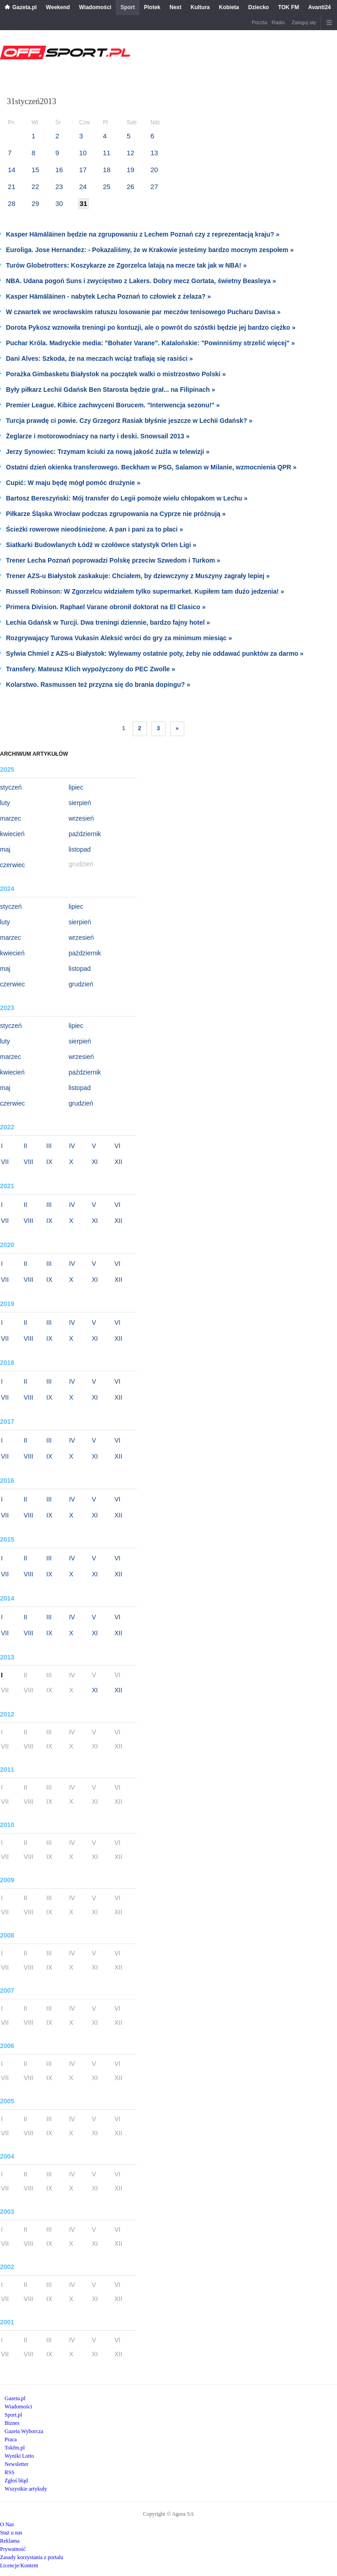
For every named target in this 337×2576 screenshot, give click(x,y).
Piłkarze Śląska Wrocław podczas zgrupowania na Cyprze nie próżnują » (116, 513)
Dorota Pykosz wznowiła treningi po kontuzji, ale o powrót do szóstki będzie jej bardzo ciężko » (150, 327)
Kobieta (229, 7)
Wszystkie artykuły (26, 2489)
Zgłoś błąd (16, 2480)
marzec (10, 818)
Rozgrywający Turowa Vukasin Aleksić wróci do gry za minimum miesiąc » (119, 638)
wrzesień (81, 818)
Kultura (200, 7)
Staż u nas (11, 2532)
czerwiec (12, 865)
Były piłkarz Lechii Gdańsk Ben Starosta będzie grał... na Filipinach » (110, 389)
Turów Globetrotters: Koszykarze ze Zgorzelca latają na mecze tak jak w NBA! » (126, 265)
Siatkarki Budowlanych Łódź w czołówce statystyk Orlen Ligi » (101, 544)
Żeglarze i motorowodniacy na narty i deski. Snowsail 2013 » (97, 436)
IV (72, 1145)
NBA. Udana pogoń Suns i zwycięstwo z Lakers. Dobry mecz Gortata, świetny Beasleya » (141, 280)
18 (107, 170)
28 (12, 203)
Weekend (58, 7)
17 (83, 170)
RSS (9, 2472)
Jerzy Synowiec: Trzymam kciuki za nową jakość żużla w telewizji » (107, 451)
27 (154, 186)
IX (49, 1161)
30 (59, 203)
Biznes (12, 2423)
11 (107, 153)
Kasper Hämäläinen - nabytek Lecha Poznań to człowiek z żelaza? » (108, 296)
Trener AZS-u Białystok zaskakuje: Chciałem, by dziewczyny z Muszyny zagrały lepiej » (138, 575)
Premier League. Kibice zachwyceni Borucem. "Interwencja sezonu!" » (113, 405)
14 (12, 170)
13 (154, 153)
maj (5, 849)
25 (107, 186)
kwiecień (12, 834)
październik (85, 834)
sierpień (80, 802)
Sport (127, 7)
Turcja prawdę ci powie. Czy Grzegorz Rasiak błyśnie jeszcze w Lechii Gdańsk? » (129, 420)
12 (130, 153)
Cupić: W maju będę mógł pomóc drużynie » (73, 482)
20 (154, 170)
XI (95, 1161)
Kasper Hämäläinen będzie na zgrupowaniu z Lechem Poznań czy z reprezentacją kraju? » (142, 234)
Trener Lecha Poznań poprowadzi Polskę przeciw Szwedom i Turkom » (113, 560)
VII (5, 1161)
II (25, 1145)
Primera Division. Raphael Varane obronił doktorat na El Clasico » (105, 607)
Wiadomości (95, 7)
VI (117, 1145)
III (49, 1145)
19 (130, 170)
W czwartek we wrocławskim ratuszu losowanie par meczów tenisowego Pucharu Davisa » (143, 312)
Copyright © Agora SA (168, 2514)
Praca (11, 2439)
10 (83, 153)
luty (5, 802)
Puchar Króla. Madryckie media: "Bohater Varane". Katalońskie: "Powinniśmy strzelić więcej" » (150, 343)
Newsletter (16, 2464)
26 (130, 186)
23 (59, 186)
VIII (28, 1161)
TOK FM (288, 7)
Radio (278, 22)
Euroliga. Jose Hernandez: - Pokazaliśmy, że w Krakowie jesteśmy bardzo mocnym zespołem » (150, 249)
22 (35, 186)
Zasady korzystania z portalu (31, 2557)
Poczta (259, 22)
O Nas (7, 2524)
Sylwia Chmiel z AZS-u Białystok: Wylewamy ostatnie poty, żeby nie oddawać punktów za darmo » (155, 653)
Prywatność (13, 2549)
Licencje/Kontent (19, 2565)
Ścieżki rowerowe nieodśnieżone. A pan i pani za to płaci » (94, 529)
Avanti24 (319, 7)
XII (118, 1161)
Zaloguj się (304, 22)
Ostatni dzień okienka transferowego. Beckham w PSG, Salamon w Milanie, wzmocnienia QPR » (151, 467)
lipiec (76, 787)
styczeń (10, 787)
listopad (80, 849)
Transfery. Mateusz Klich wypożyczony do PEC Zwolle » (90, 669)
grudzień (81, 984)
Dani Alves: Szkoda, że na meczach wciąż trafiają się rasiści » (99, 358)
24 (83, 186)
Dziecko (258, 7)
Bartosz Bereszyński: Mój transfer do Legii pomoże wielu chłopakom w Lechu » (126, 498)
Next (176, 7)
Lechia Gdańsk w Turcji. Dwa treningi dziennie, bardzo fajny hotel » (108, 622)
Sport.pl (13, 2415)
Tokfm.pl (15, 2447)
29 (35, 203)
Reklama (10, 2541)
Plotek (152, 7)
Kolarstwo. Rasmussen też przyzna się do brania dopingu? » (98, 684)
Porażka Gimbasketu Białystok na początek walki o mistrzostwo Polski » (116, 374)
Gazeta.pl (24, 7)
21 (12, 186)
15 (35, 170)
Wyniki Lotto (19, 2456)
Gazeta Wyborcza (24, 2431)
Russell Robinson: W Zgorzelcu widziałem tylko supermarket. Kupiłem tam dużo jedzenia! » (145, 591)
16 (59, 170)
